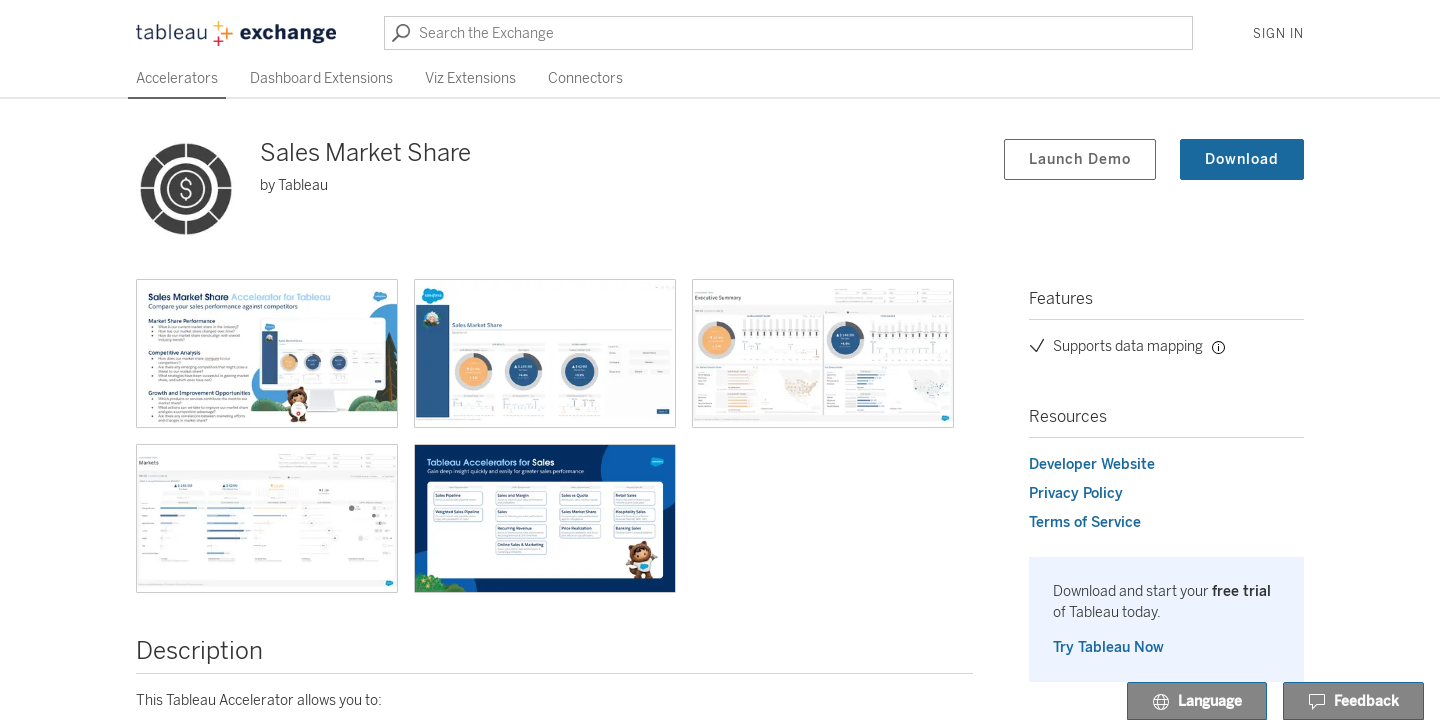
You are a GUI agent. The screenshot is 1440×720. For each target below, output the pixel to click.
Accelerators (177, 78)
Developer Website (1092, 464)
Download (1242, 159)
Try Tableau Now (1108, 647)
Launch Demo (1080, 159)
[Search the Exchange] (788, 33)
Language (1197, 702)
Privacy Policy (1076, 493)
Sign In (1278, 34)
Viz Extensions (470, 78)
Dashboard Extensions (321, 78)
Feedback (1353, 702)
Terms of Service (1085, 522)
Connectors (585, 78)
